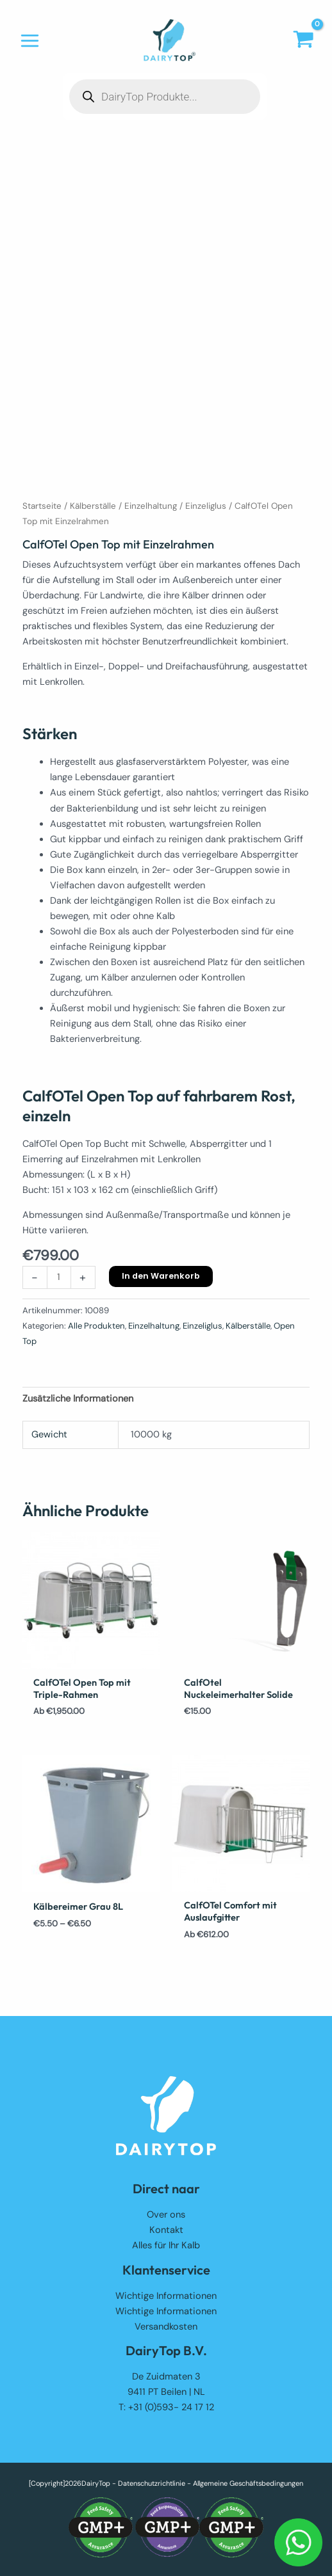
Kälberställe (93, 505)
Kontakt (166, 2230)
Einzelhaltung (150, 505)
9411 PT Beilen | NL (166, 2392)
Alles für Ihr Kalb (166, 2245)
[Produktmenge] (59, 1277)
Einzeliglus (205, 505)
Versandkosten (166, 2327)
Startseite (42, 505)
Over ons (166, 2215)
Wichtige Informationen (166, 2296)
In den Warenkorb (161, 1275)
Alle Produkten (96, 1325)
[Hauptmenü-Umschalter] (30, 41)
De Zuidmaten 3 (166, 2377)
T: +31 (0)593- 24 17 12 (166, 2407)
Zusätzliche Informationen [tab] (77, 1399)
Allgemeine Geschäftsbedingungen (248, 2483)
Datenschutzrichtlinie (151, 2483)
